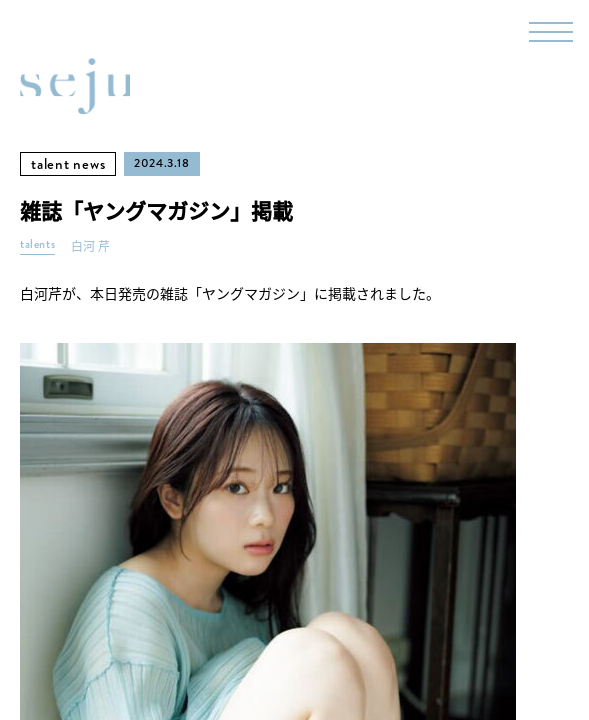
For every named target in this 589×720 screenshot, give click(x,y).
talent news (68, 164)
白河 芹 (90, 246)
